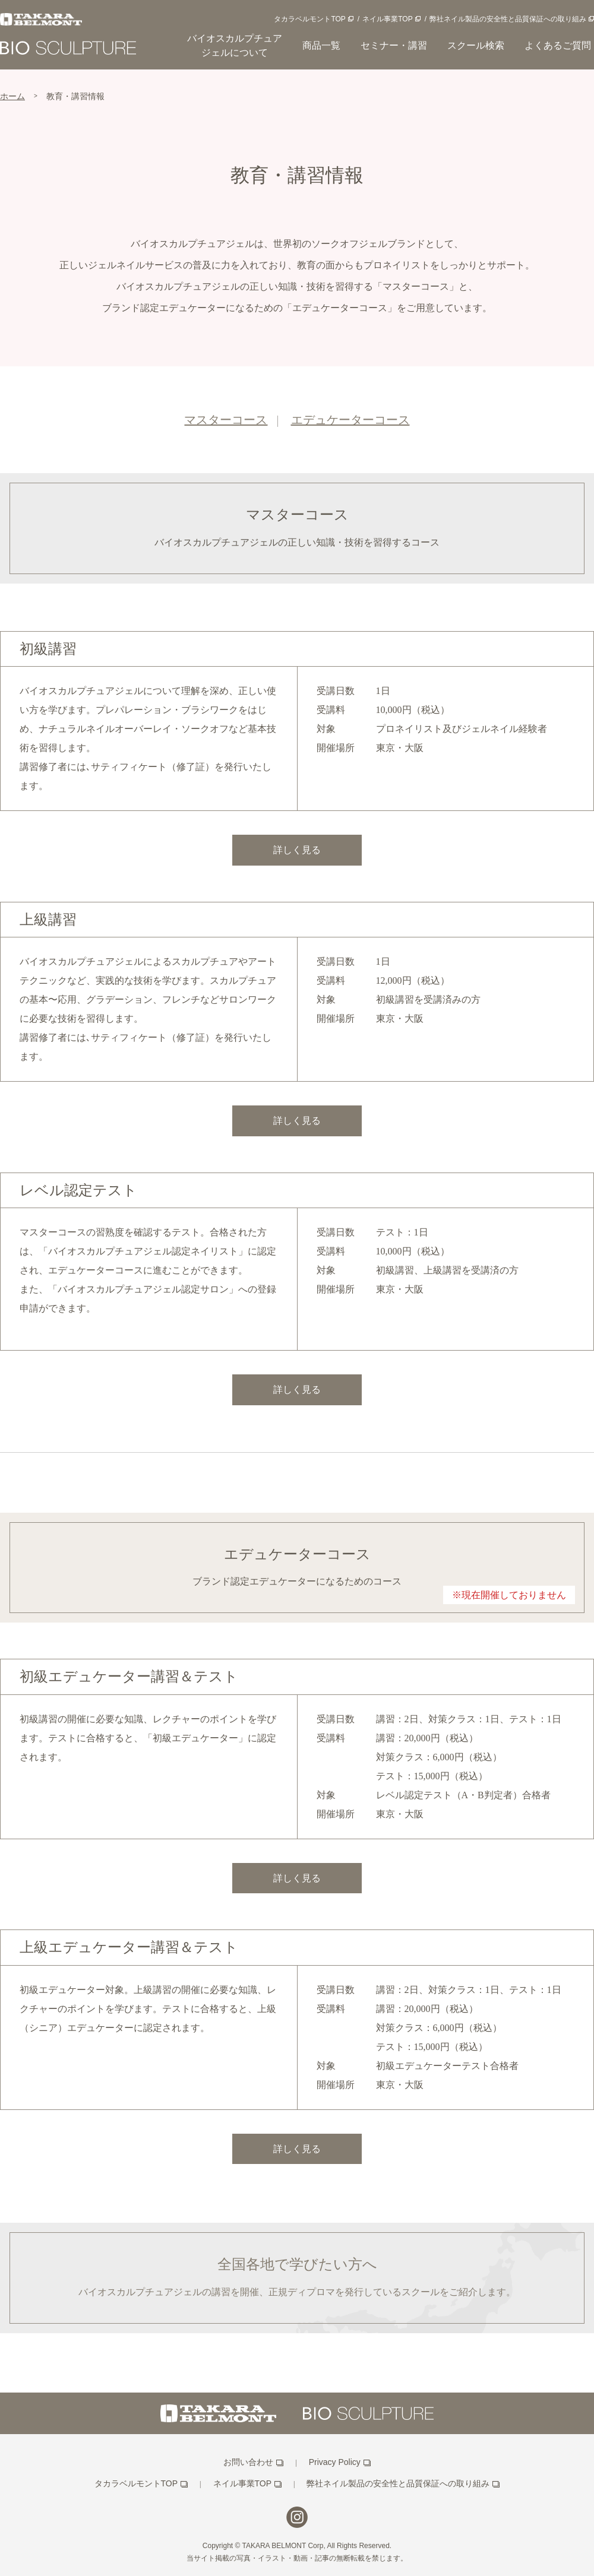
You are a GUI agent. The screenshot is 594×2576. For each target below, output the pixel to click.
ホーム (12, 96)
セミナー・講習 (394, 45)
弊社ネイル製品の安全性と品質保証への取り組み (507, 19)
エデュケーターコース (350, 419)
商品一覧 (321, 45)
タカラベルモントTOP (309, 19)
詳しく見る (297, 850)
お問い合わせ (248, 2462)
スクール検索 (475, 45)
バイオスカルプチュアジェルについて (234, 45)
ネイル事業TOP (387, 19)
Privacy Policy (335, 2462)
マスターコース (225, 419)
